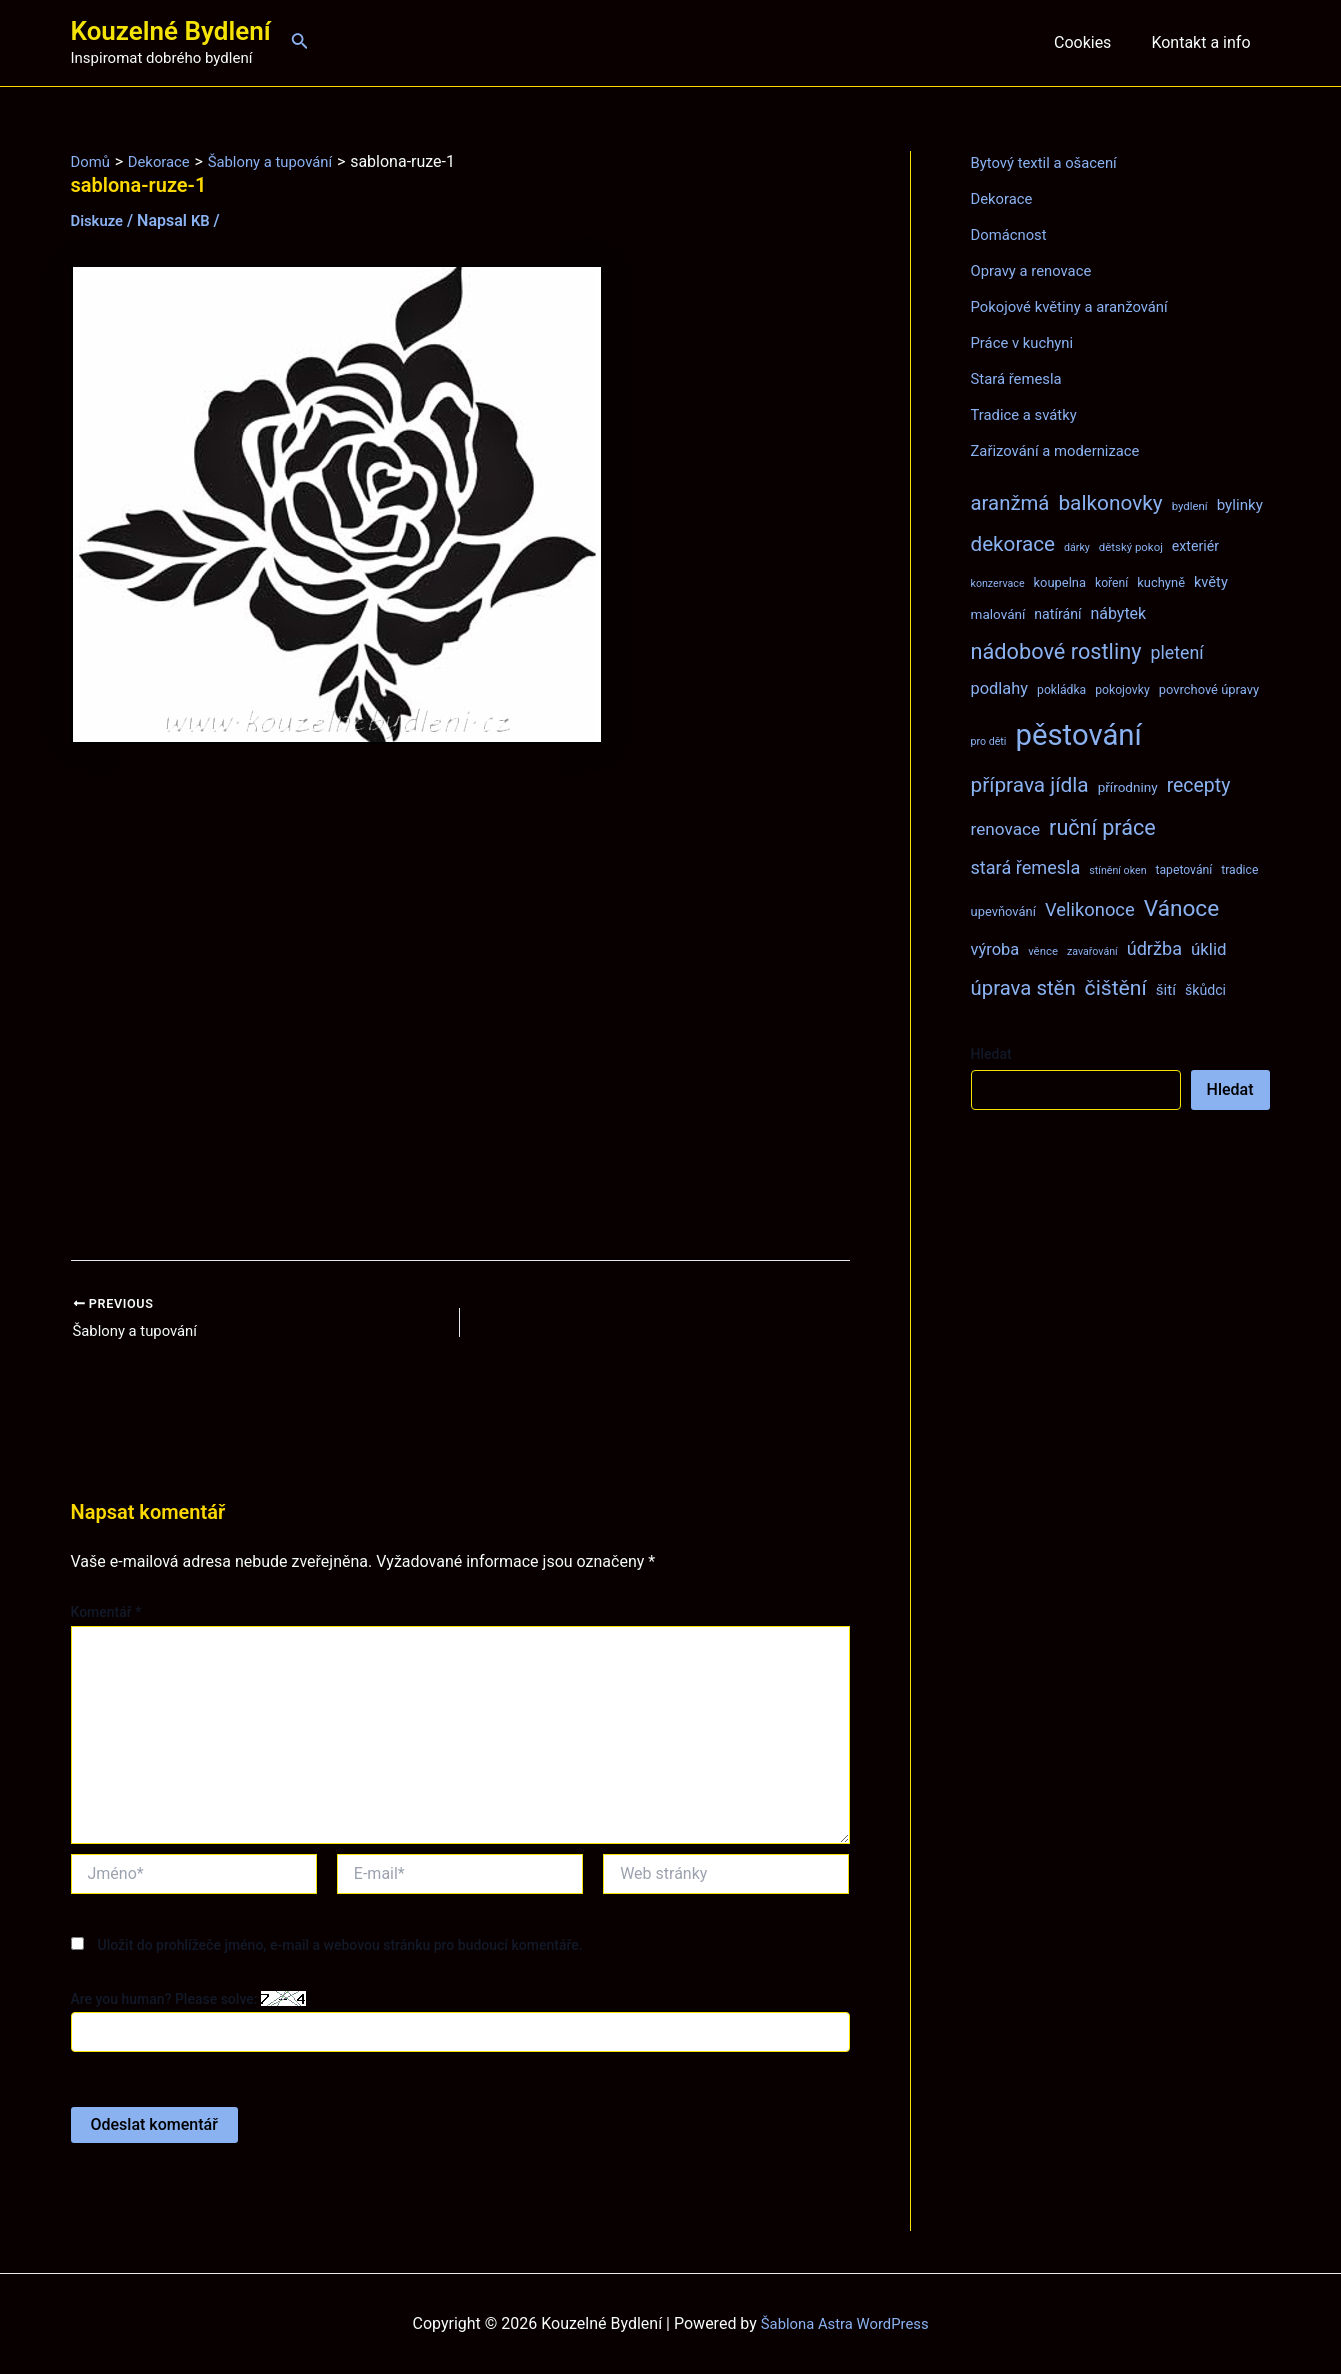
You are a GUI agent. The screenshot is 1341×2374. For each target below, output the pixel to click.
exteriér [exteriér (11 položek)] (1195, 546)
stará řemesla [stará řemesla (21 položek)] (1026, 867)
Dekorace (1004, 198)
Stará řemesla (1020, 378)
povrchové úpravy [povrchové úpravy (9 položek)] (1209, 689)
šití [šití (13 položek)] (1166, 990)
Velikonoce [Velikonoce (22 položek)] (1090, 909)
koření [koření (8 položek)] (1111, 583)
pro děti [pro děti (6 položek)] (989, 741)
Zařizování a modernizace (1062, 450)
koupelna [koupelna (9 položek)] (1060, 582)
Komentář (106, 1615)
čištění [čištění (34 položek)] (1116, 987)
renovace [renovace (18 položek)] (1006, 829)
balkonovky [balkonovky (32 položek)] (1110, 503)
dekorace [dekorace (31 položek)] (1013, 544)
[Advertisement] (460, 1002)
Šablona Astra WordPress (844, 2323)
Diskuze (99, 220)
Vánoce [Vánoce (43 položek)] (1182, 908)
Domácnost (1012, 234)
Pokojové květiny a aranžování (1077, 306)
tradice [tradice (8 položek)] (1239, 870)
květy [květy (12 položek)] (1211, 582)
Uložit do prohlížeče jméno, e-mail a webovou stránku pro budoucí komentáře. (339, 1947)
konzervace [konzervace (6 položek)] (998, 583)
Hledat (991, 1054)
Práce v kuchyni (1026, 342)
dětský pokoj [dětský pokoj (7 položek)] (1131, 547)
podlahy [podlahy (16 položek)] (1000, 688)
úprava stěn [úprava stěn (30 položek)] (1023, 988)
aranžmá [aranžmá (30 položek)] (1010, 503)
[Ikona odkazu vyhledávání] (300, 42)
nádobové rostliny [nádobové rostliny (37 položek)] (1056, 651)
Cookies (1094, 42)
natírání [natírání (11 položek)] (1057, 614)
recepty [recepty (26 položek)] (1199, 785)
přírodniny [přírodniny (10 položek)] (1128, 787)
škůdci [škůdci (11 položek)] (1205, 990)
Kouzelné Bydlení (171, 31)
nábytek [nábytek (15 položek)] (1118, 613)
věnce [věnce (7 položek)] (1043, 951)
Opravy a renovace (1036, 270)
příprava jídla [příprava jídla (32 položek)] (1030, 785)
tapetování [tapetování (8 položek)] (1184, 870)
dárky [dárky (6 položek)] (1077, 547)
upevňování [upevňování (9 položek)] (1003, 911)
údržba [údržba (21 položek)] (1154, 948)
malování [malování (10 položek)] (998, 614)
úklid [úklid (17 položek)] (1209, 949)
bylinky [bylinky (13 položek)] (1240, 505)
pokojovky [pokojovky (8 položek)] (1122, 690)
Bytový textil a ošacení (1050, 162)
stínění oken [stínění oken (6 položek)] (1117, 870)
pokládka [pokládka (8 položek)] (1061, 690)
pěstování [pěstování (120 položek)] (1078, 735)
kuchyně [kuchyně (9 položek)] (1161, 582)
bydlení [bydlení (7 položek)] (1190, 506)
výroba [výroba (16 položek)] (995, 949)
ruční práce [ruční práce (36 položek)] (1102, 827)
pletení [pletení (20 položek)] (1176, 652)
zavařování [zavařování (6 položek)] (1092, 951)
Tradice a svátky (1028, 414)
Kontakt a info (1204, 42)
